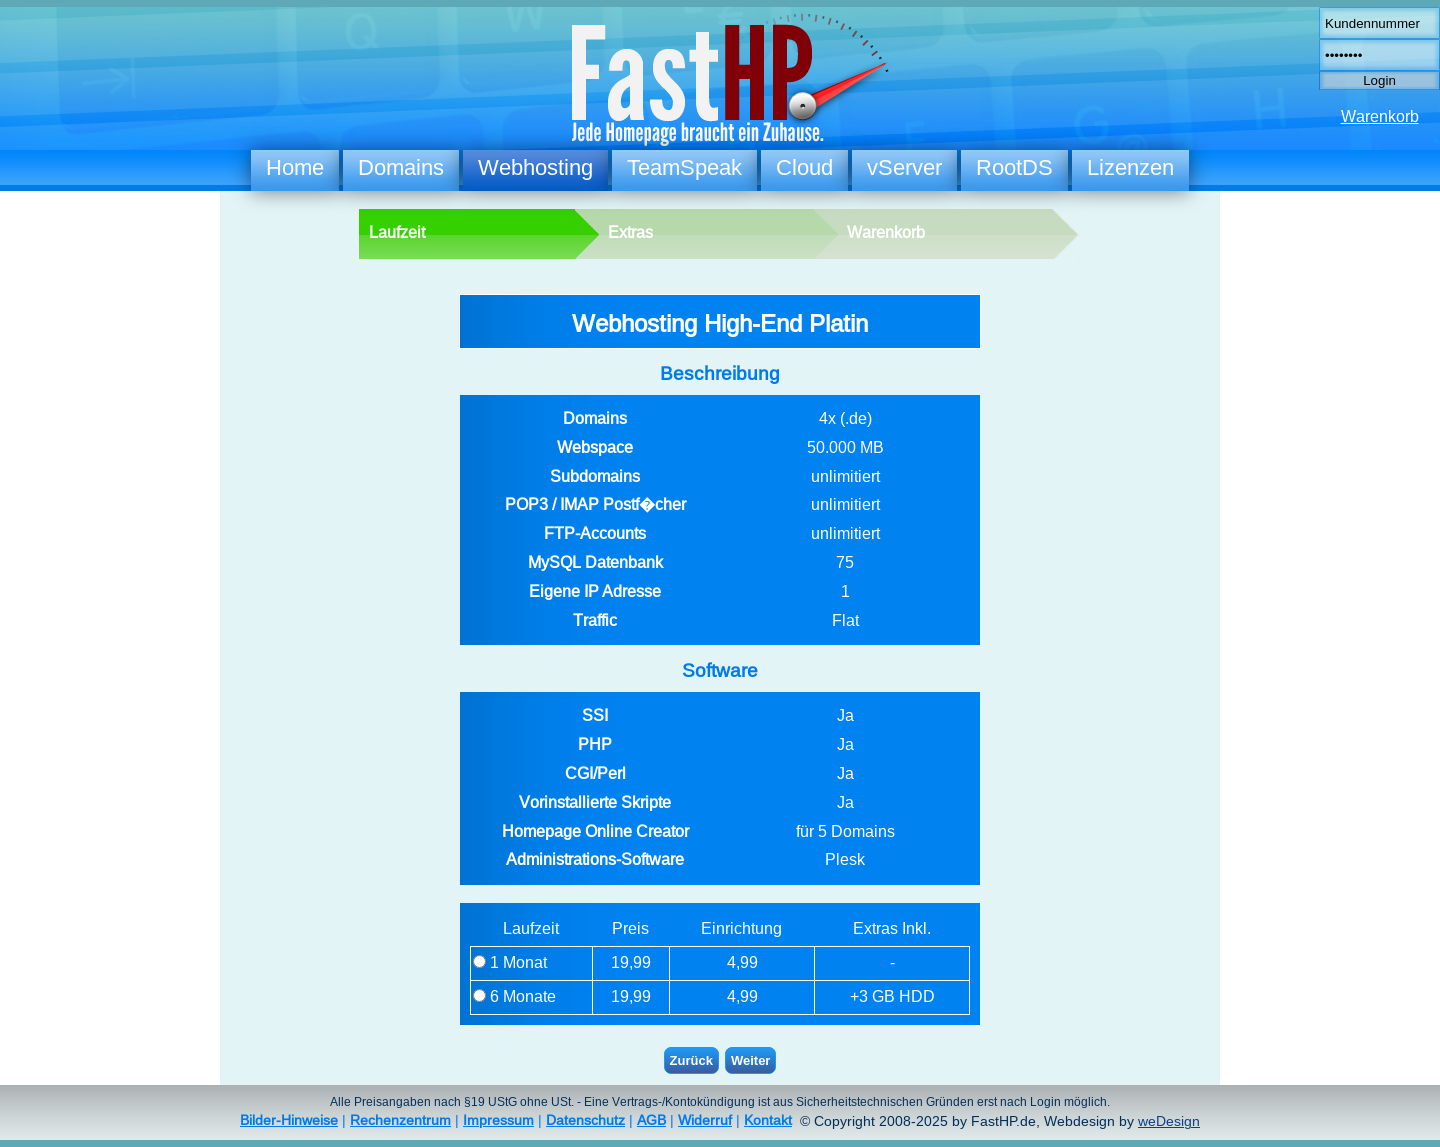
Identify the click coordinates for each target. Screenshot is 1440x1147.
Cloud (804, 167)
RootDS (1014, 167)
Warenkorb (1380, 116)
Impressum (498, 1120)
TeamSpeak (684, 167)
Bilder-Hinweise (289, 1120)
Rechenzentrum (400, 1120)
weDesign (1169, 1121)
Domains (401, 167)
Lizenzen (1130, 167)
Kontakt (768, 1120)
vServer (904, 167)
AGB (651, 1120)
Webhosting (535, 167)
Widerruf (705, 1120)
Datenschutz (585, 1120)
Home (295, 167)
